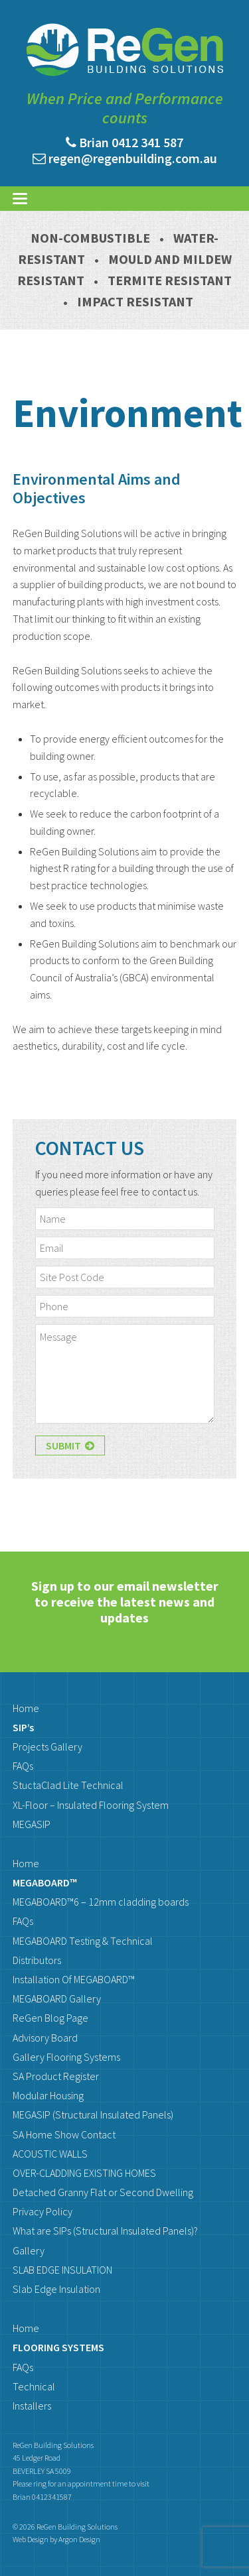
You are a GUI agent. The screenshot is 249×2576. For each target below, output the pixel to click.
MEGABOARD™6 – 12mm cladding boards (101, 1901)
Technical (34, 2386)
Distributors (37, 1960)
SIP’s (23, 1727)
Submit (70, 1445)
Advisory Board (45, 2037)
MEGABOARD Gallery (57, 1998)
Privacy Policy (42, 2211)
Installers (32, 2405)
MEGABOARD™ (45, 1882)
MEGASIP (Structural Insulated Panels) (93, 2114)
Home (26, 1708)
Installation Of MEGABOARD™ (74, 1979)
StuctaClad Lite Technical (68, 1785)
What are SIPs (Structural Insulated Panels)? (105, 2230)
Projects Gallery (47, 1746)
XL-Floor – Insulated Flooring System (91, 1804)
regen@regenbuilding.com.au (132, 158)
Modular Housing (48, 2095)
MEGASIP (31, 1824)
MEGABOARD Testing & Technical (83, 1940)
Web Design (30, 2539)
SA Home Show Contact (64, 2134)
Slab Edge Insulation (56, 2289)
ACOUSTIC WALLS (50, 2153)
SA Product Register (56, 2076)
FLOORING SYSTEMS (58, 2347)
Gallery (28, 2250)
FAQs (23, 1765)
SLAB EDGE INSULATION (62, 2269)
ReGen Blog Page (50, 2017)
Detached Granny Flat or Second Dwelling (103, 2192)
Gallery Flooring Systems (66, 2056)
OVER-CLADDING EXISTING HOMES (84, 2172)
